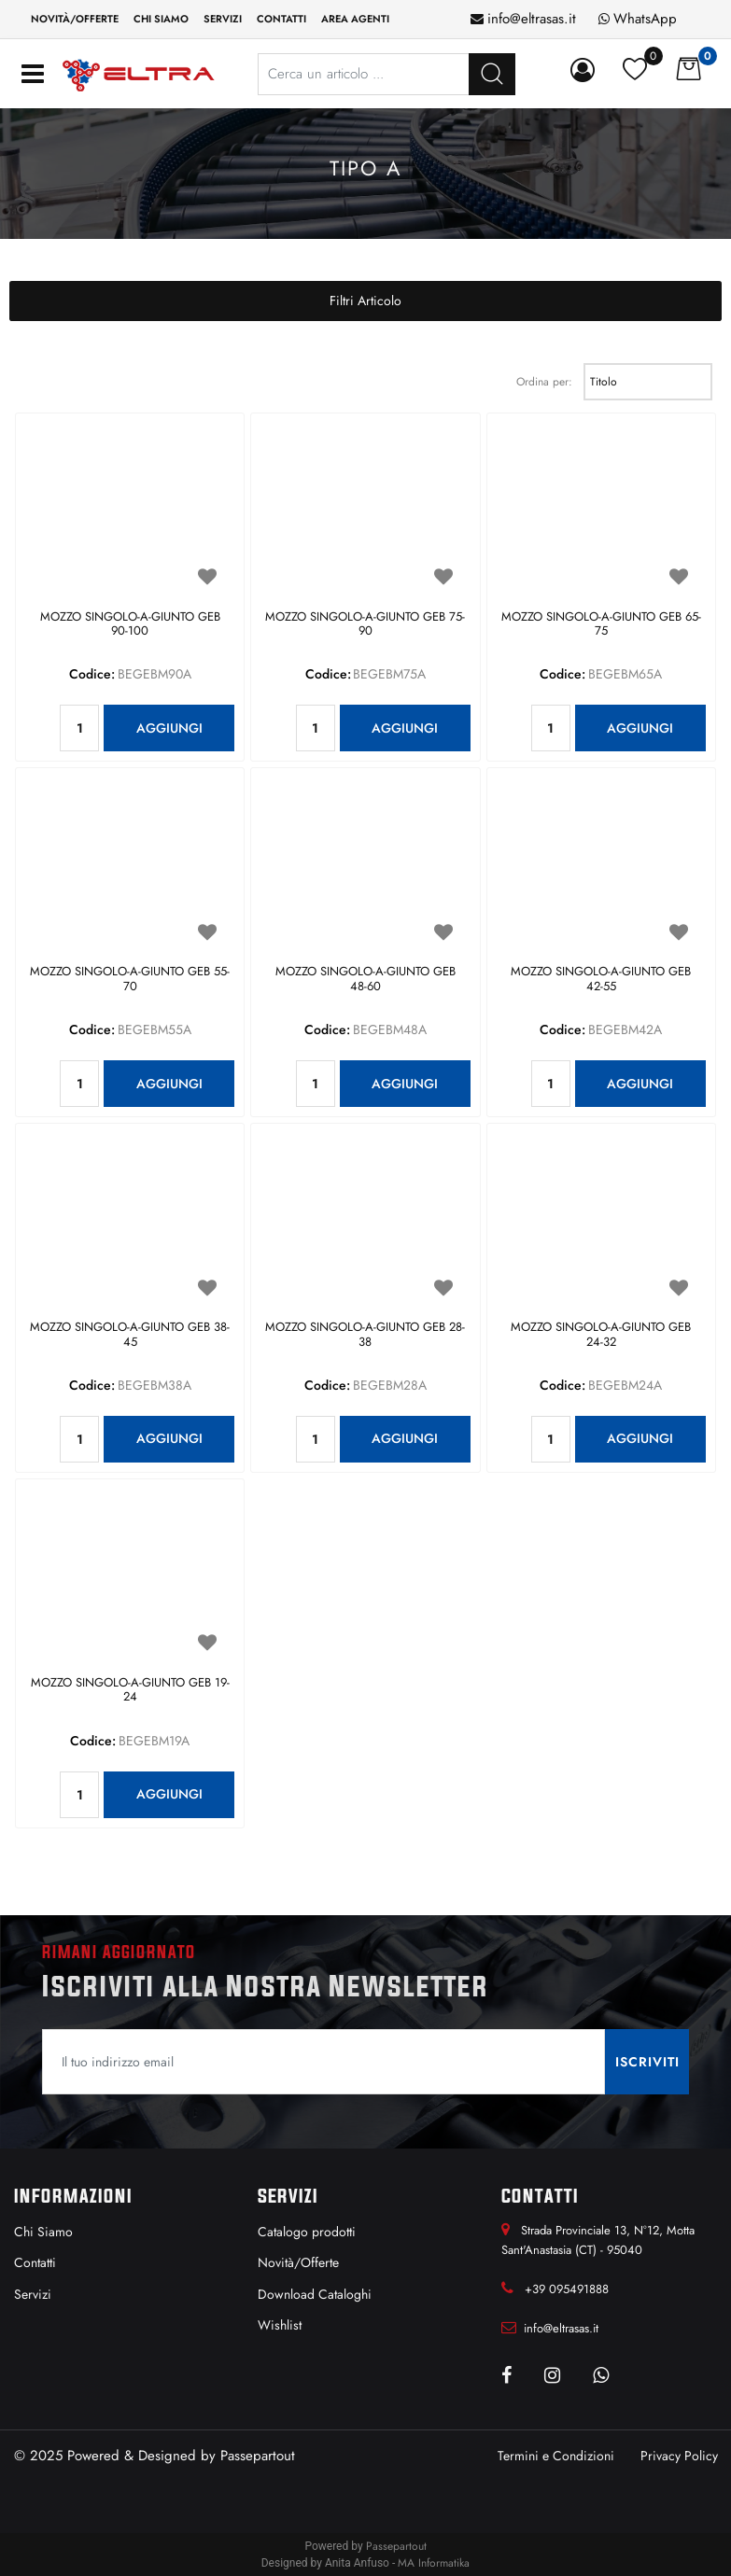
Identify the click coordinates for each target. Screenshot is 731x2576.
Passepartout (257, 2455)
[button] (647, 2061)
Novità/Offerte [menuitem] (75, 18)
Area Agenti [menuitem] (355, 18)
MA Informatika (434, 2563)
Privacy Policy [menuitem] (679, 2455)
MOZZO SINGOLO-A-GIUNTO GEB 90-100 (130, 624)
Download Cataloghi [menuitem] (315, 2294)
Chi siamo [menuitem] (161, 18)
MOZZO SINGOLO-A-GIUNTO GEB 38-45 (130, 1335)
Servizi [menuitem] (223, 18)
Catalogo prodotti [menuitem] (307, 2231)
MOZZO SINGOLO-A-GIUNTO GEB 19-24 (130, 1690)
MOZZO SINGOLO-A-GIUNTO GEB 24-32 (601, 1335)
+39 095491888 (567, 2289)
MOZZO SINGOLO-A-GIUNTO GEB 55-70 (130, 979)
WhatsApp (645, 18)
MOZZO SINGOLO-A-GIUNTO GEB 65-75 (601, 624)
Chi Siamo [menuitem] (43, 2231)
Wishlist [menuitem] (280, 2325)
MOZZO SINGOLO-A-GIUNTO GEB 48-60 (365, 979)
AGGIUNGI (169, 728)
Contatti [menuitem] (281, 18)
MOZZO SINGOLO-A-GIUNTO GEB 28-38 (365, 1335)
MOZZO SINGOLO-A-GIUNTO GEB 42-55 (601, 979)
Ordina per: (544, 381)
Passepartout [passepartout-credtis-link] (396, 2546)
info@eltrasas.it (531, 18)
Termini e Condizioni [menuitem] (556, 2455)
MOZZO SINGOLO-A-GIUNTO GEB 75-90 (365, 624)
